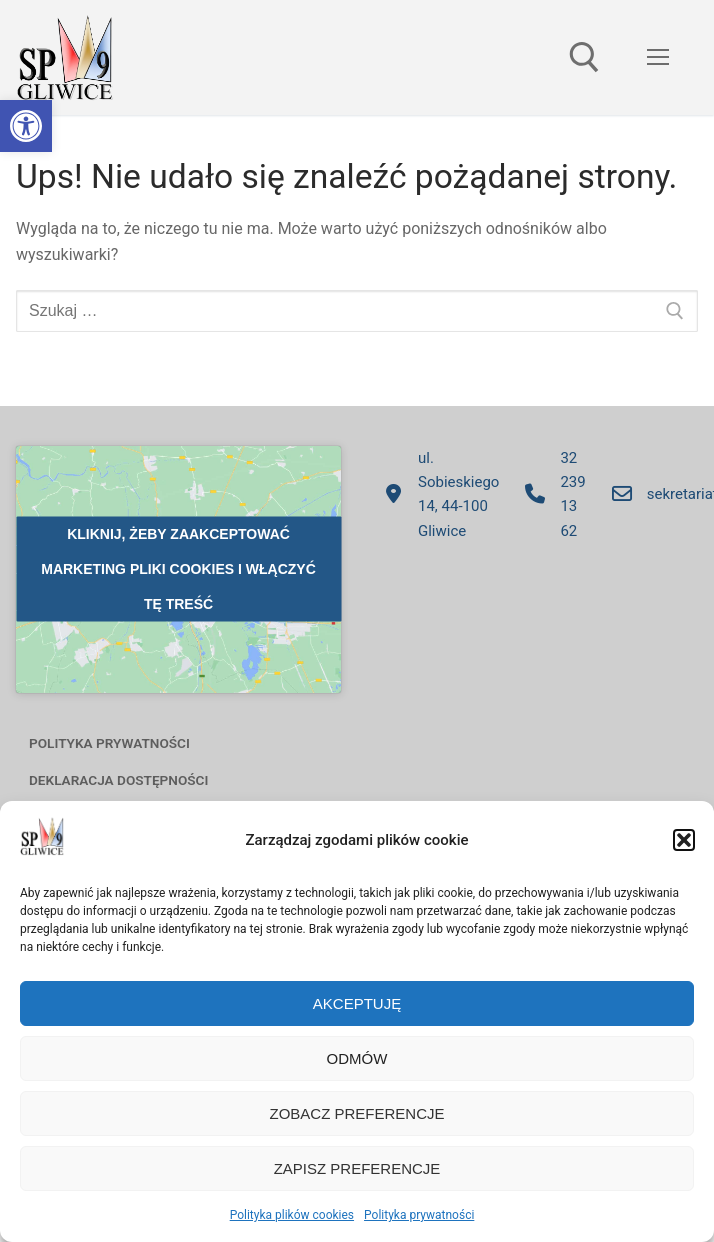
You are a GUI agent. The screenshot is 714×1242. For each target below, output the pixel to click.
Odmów (357, 1058)
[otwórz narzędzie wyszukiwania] (584, 57)
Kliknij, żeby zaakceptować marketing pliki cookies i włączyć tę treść (178, 569)
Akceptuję (357, 1003)
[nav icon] (658, 58)
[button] (26, 126)
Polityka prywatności (419, 1215)
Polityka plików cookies (292, 1215)
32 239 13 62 (550, 494)
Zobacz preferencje (356, 1113)
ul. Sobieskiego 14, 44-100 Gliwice (436, 494)
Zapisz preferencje (357, 1168)
